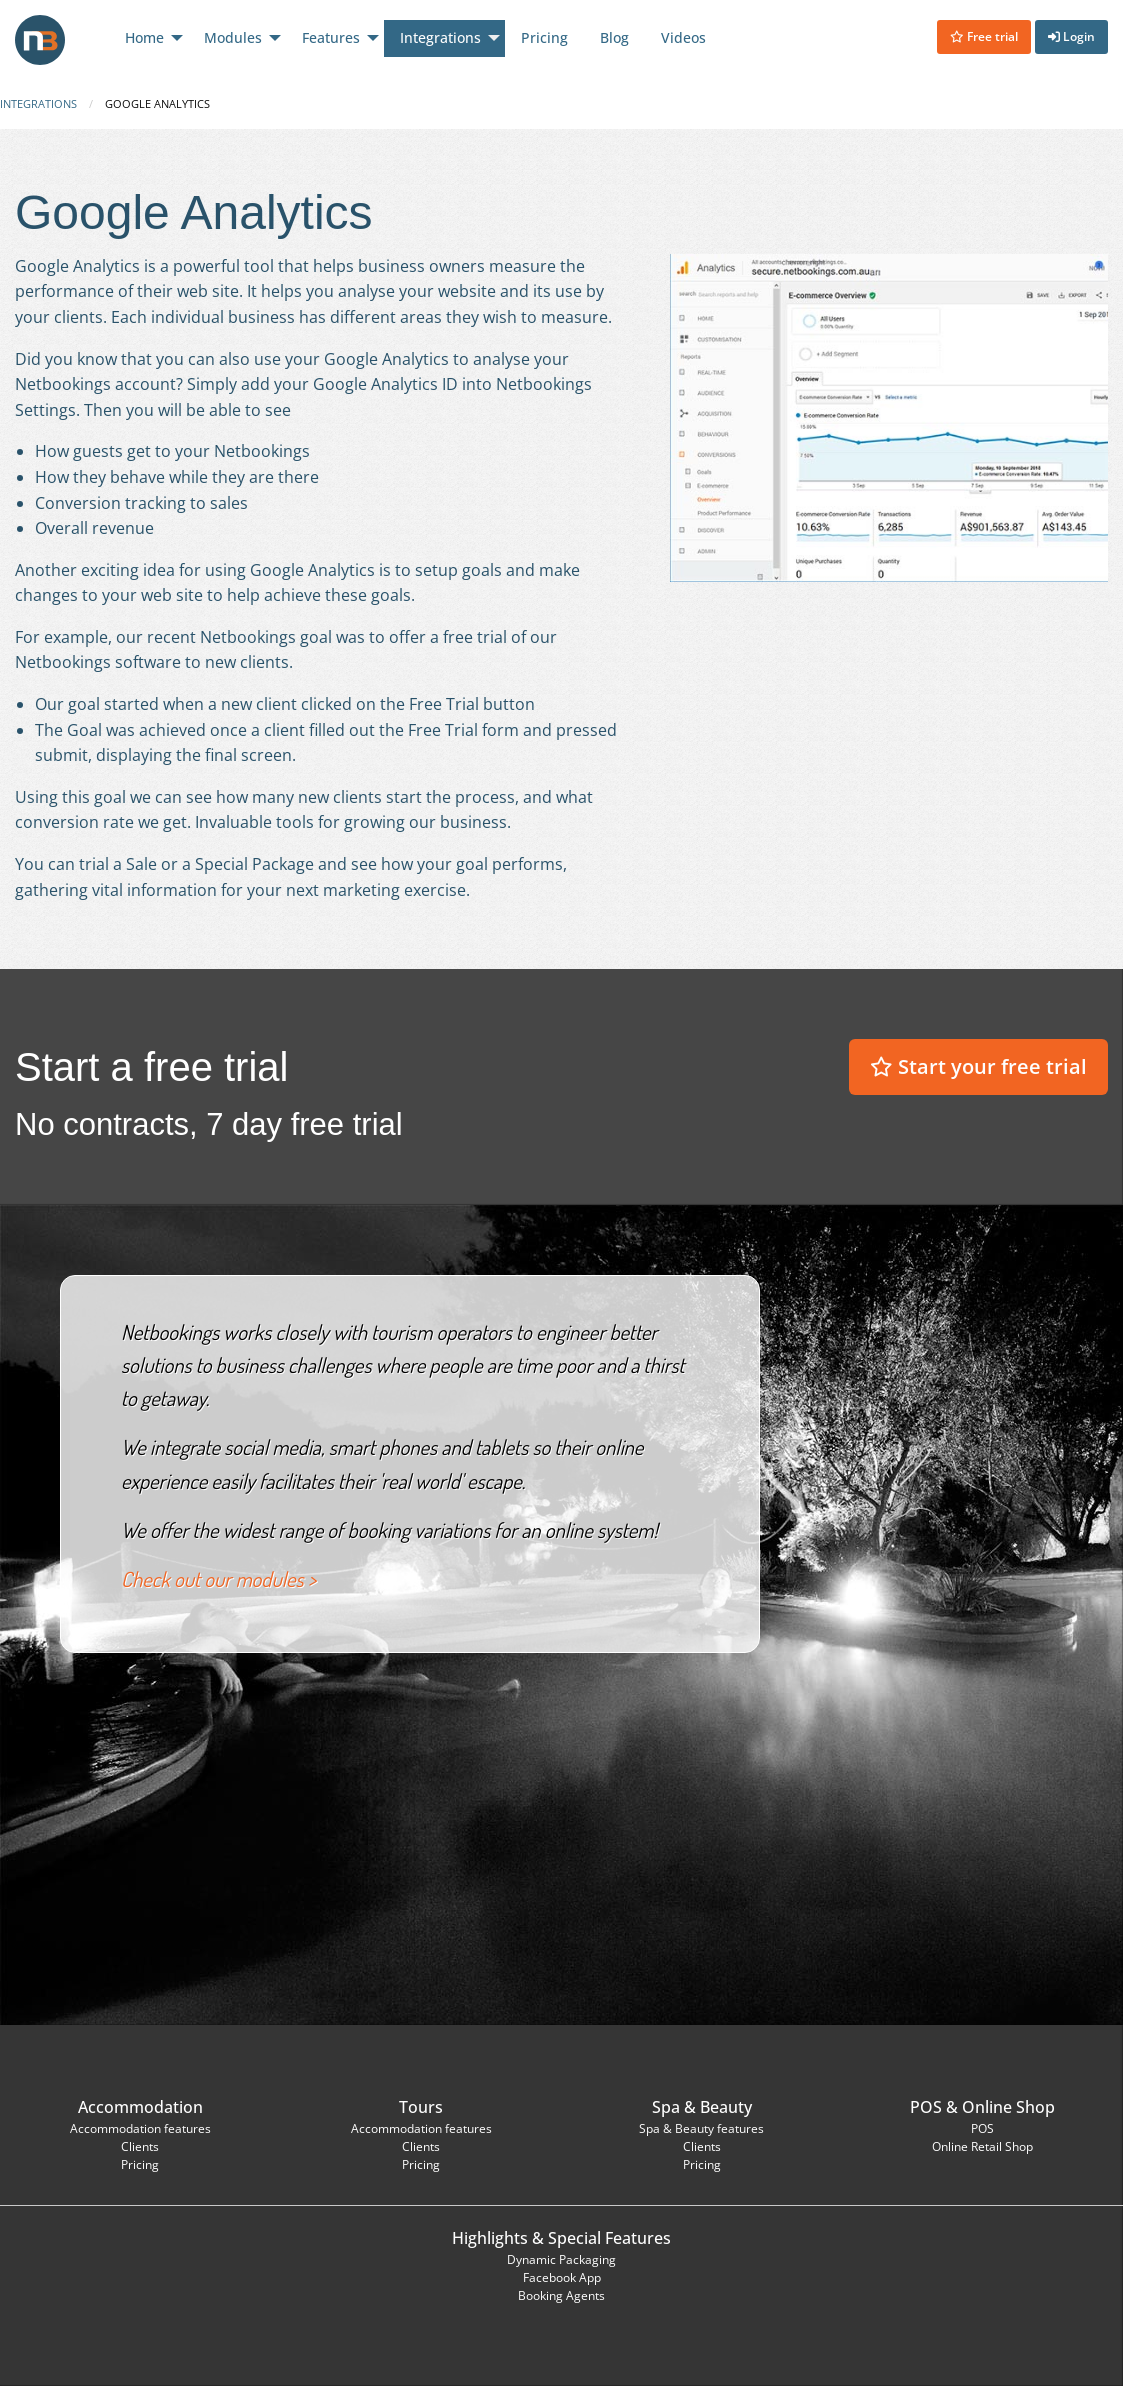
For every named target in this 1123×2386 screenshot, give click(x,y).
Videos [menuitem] (683, 37)
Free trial (984, 36)
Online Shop (1008, 2107)
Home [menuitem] (144, 37)
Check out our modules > (218, 1579)
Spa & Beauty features (701, 2128)
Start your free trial (978, 1066)
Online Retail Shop (982, 2146)
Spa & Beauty (702, 2107)
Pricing (140, 2164)
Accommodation (140, 2107)
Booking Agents (561, 2295)
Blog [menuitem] (614, 37)
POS (926, 2107)
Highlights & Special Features (561, 2238)
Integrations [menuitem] (440, 37)
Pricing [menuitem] (544, 37)
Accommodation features (140, 2128)
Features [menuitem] (331, 37)
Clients (140, 2146)
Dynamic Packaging (561, 2259)
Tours (421, 2107)
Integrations (38, 103)
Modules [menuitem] (233, 37)
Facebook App (562, 2277)
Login (1071, 36)
